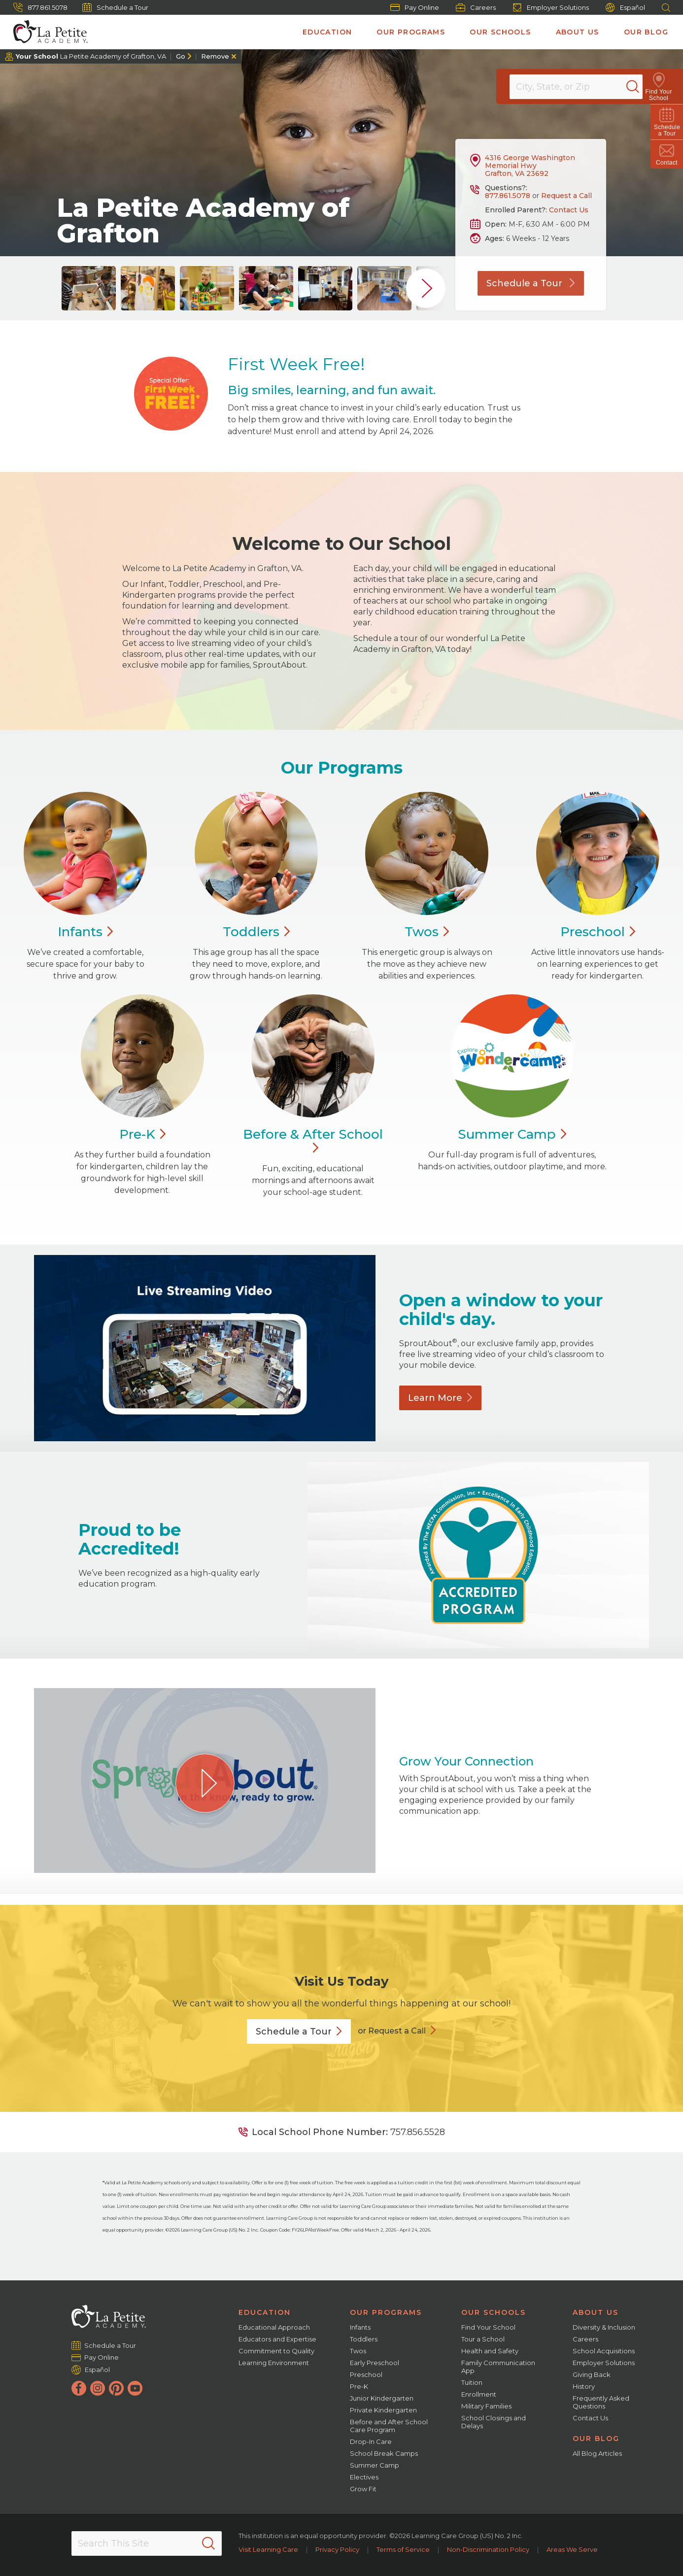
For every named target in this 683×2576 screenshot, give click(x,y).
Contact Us (568, 209)
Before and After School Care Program (389, 2426)
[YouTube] (135, 2388)
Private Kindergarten (383, 2410)
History (584, 2386)
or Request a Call (392, 2030)
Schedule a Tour (115, 7)
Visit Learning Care (268, 2549)
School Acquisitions (604, 2351)
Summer (512, 1134)
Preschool (366, 2374)
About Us (577, 32)
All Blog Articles (597, 2453)
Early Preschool (374, 2363)
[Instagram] (97, 2388)
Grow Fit (363, 2489)
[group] (89, 288)
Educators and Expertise (277, 2339)
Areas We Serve (572, 2549)
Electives (364, 2477)
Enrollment (478, 2394)
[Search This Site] (146, 2543)
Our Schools (500, 32)
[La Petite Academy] (46, 32)
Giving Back (592, 2374)
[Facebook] (78, 2388)
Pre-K (359, 2386)
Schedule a (299, 2031)
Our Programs (410, 32)
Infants (360, 2327)
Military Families (486, 2406)
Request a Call (566, 195)
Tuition (471, 2382)
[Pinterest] (116, 2388)
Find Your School (488, 2327)
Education (327, 32)
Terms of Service (403, 2549)
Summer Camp (374, 2465)
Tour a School (483, 2339)
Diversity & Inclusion (604, 2327)
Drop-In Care (371, 2441)
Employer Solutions (550, 7)
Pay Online (414, 7)
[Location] (582, 86)
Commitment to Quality (276, 2351)
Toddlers (363, 2339)
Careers (476, 7)
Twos (358, 2351)
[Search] (640, 86)
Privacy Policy (337, 2549)
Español (625, 7)
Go (180, 56)
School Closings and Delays (493, 2422)
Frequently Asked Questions (601, 2402)
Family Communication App (498, 2366)
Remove (215, 56)
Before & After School (313, 1141)
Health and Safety (489, 2351)
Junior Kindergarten (381, 2398)
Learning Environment (274, 2363)
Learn (440, 1397)
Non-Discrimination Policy (488, 2549)
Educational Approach (274, 2327)
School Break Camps (384, 2453)
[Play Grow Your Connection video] (205, 1783)
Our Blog (646, 32)
